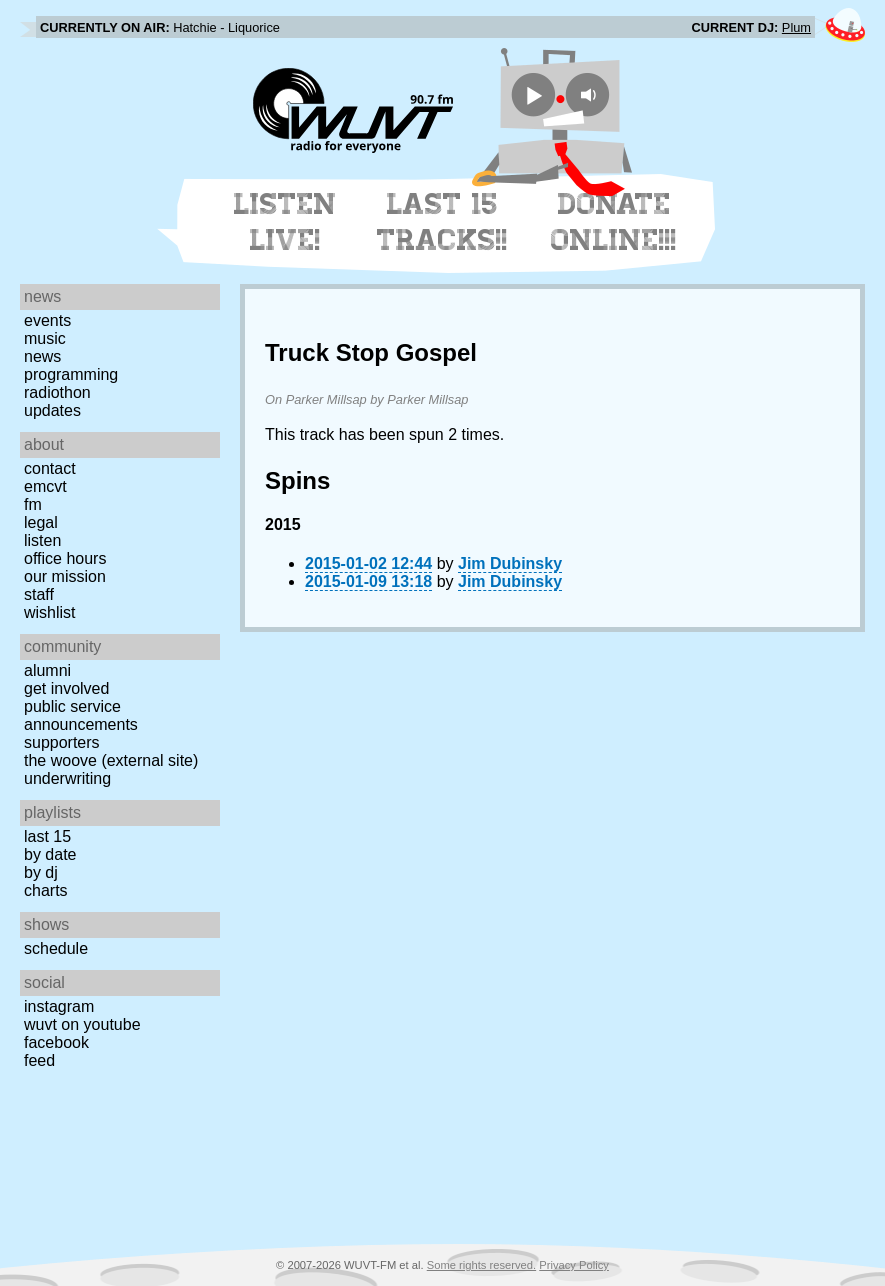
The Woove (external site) (111, 760)
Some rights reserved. (481, 1265)
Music (45, 338)
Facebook (56, 1042)
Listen (42, 540)
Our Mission (65, 576)
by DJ (41, 872)
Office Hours (65, 558)
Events (47, 320)
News (42, 356)
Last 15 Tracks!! (442, 222)
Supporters (62, 742)
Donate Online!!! (614, 222)
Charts (46, 890)
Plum (796, 27)
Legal (41, 522)
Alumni (47, 670)
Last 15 (47, 836)
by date (50, 854)
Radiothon (57, 392)
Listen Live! (285, 222)
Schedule (56, 948)
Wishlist (50, 612)
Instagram (59, 1006)
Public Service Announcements (81, 715)
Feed (39, 1060)
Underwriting (67, 778)
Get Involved (66, 688)
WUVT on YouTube (82, 1024)
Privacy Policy (574, 1265)
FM (33, 504)
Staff (39, 594)
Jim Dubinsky (510, 563)
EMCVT (45, 486)
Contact (50, 468)
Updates (52, 410)
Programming (71, 374)
